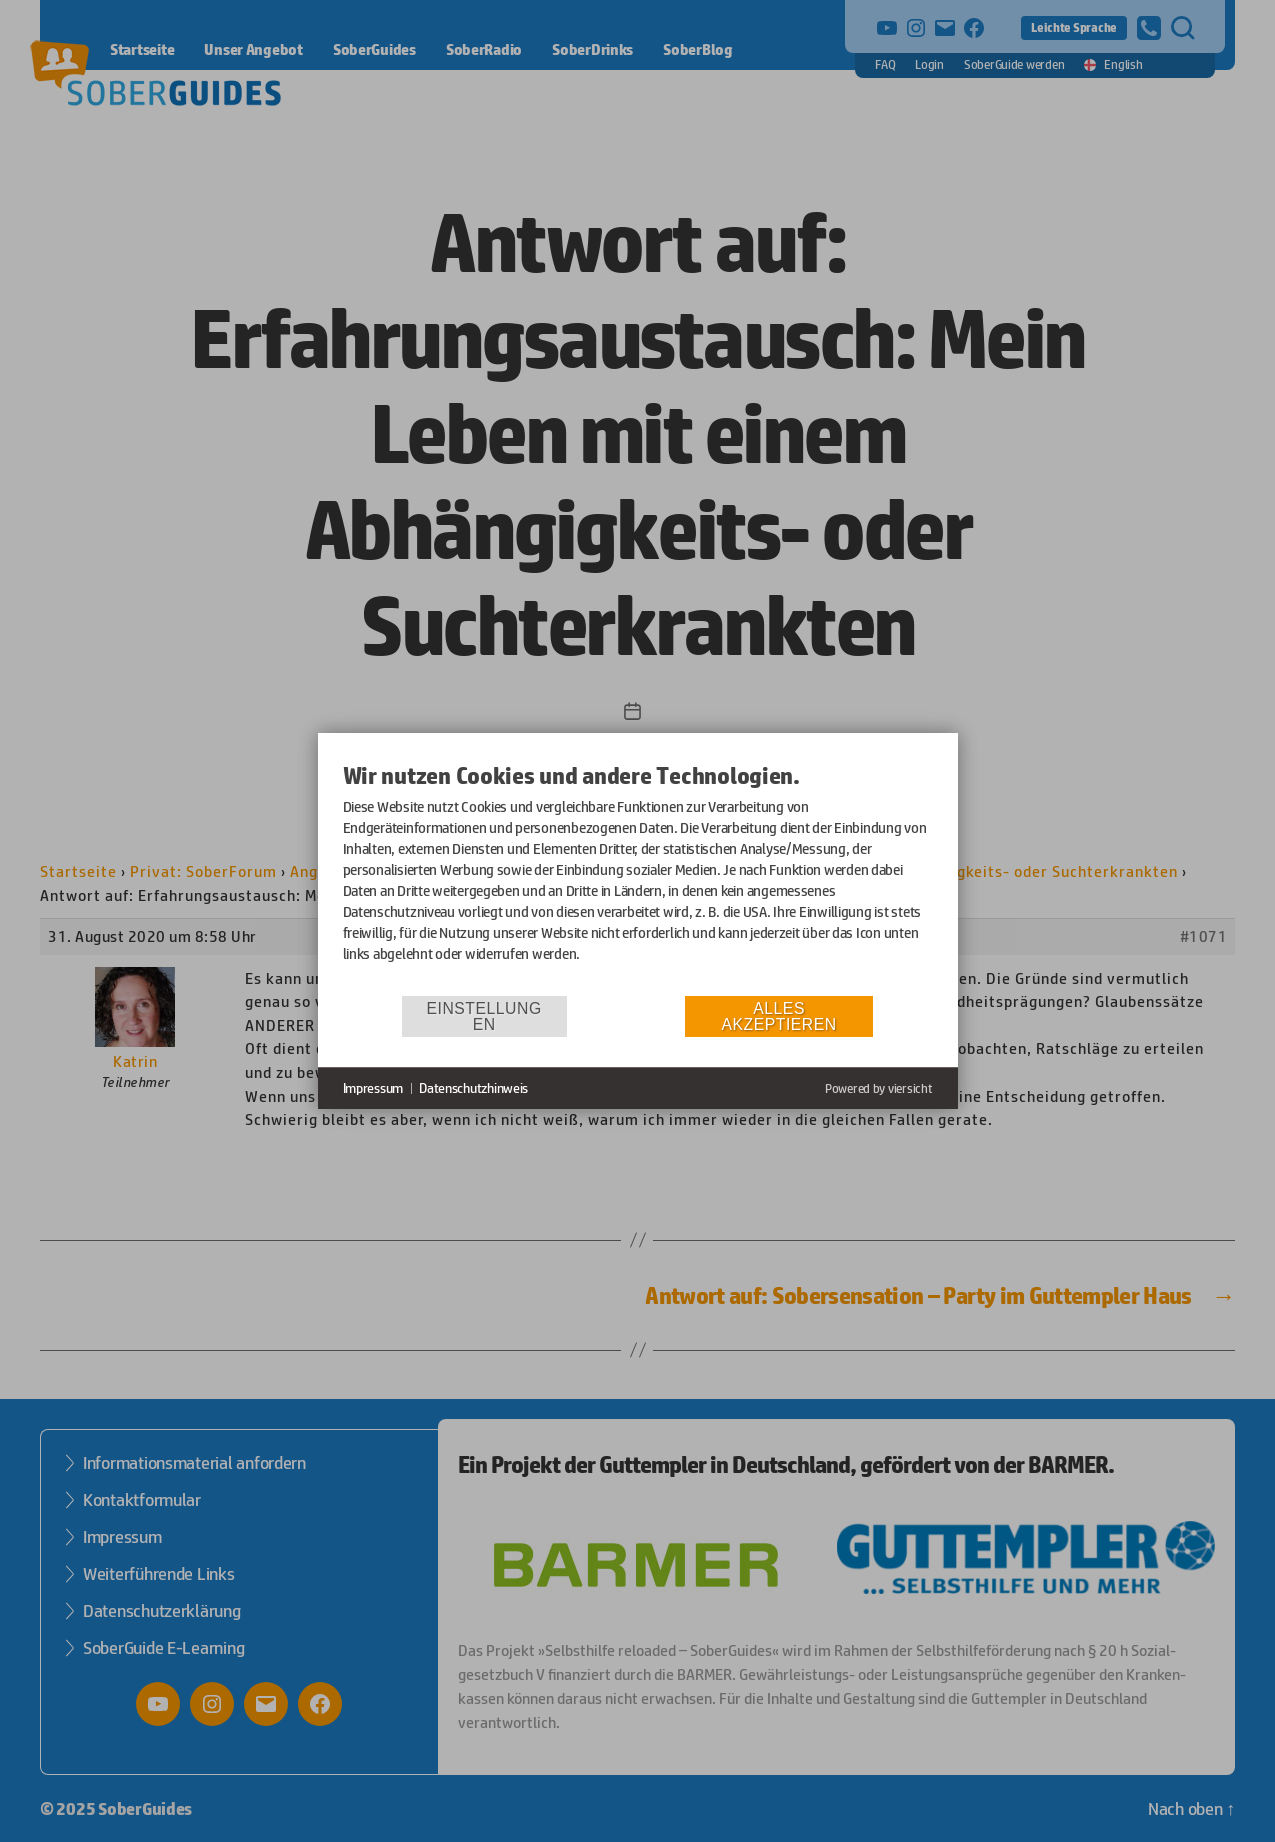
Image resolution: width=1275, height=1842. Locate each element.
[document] (638, 877)
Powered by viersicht (879, 1088)
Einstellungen (484, 1016)
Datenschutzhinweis (473, 1088)
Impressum (373, 1088)
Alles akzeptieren (779, 1016)
